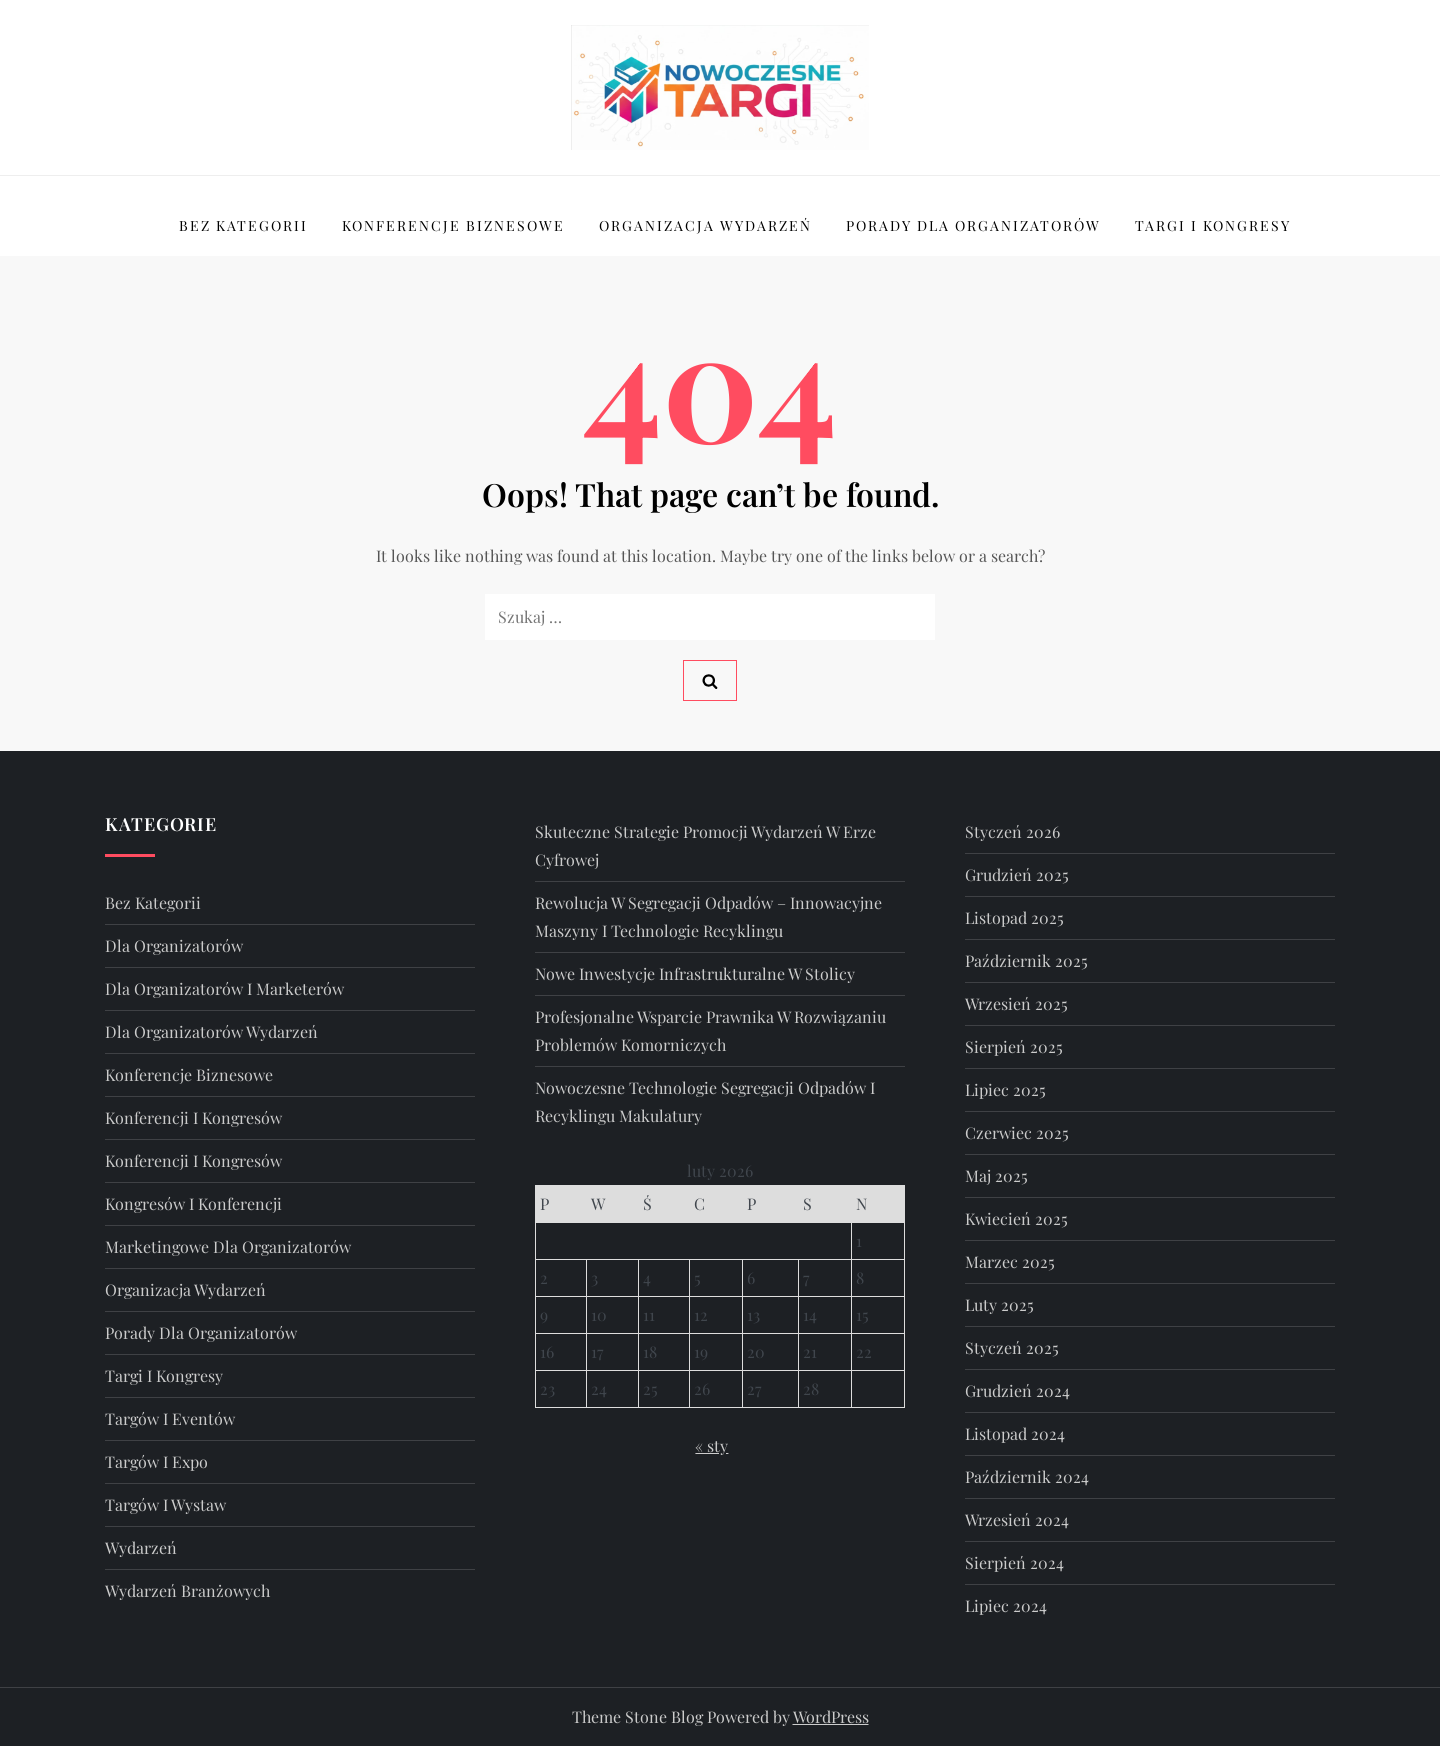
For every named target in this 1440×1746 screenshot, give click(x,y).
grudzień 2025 (1017, 874)
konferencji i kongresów (193, 1117)
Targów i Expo (156, 1461)
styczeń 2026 (1012, 831)
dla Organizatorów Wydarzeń (211, 1031)
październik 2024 (1027, 1476)
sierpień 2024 (1014, 1562)
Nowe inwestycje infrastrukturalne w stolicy (695, 973)
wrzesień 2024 (1017, 1519)
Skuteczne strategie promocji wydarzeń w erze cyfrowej (705, 845)
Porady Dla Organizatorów (973, 225)
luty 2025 (999, 1304)
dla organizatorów (174, 945)
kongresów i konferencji (193, 1203)
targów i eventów (170, 1418)
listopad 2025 (1014, 917)
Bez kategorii (243, 225)
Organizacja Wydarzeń (705, 225)
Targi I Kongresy (1213, 225)
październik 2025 (1026, 960)
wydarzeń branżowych (187, 1590)
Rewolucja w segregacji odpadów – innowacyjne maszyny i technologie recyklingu (708, 916)
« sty (711, 1445)
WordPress (831, 1716)
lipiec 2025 (1005, 1089)
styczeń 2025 (1012, 1347)
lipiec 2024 (1006, 1605)
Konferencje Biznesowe (453, 225)
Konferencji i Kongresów (193, 1160)
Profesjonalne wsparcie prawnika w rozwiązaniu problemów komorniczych (710, 1030)
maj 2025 (996, 1175)
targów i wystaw (165, 1504)
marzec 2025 (1010, 1261)
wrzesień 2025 (1016, 1003)
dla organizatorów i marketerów (224, 988)
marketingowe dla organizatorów (228, 1246)
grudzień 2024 (1017, 1390)
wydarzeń (141, 1547)
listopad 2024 (1015, 1433)
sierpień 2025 (1014, 1046)
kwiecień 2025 (1016, 1218)
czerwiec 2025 (1017, 1132)
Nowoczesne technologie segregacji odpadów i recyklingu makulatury (705, 1101)
